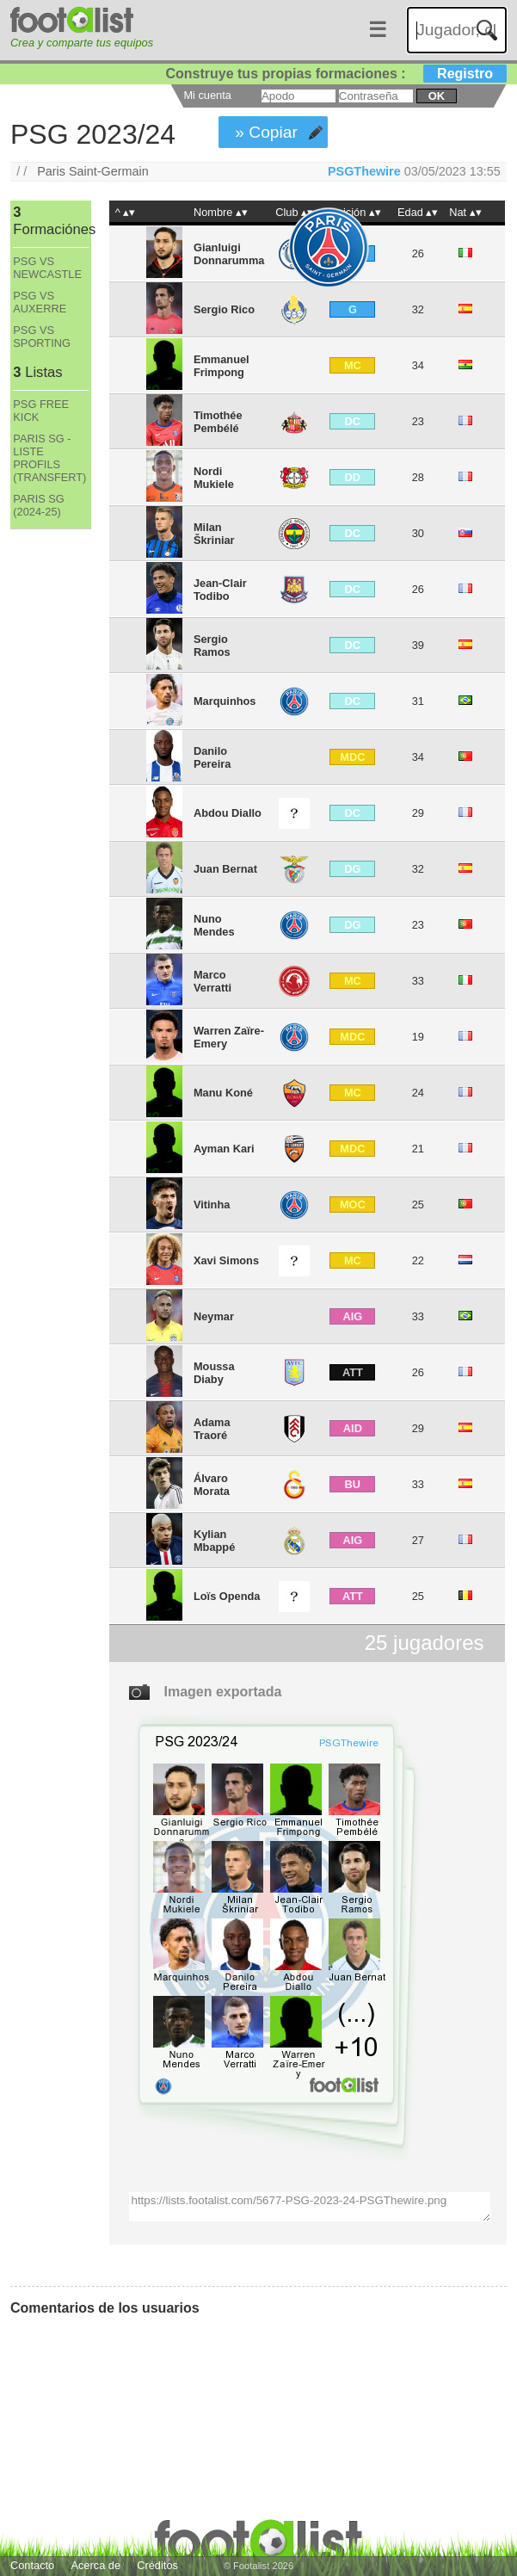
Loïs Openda (227, 1596)
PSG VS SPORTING (42, 336)
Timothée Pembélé (218, 422)
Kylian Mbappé (214, 1541)
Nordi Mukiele (214, 478)
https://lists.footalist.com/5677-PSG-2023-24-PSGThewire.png (309, 2206)
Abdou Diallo (228, 812)
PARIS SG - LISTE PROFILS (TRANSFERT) (49, 458)
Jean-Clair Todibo (220, 589)
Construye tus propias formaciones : (336, 73)
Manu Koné (223, 1092)
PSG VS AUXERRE (39, 302)
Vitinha (212, 1204)
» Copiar (266, 132)
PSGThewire (364, 171)
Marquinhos (225, 701)
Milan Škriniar (214, 534)
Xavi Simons (226, 1260)
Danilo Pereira (212, 757)
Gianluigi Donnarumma (229, 254)
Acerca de (95, 2565)
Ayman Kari (224, 1148)
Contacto (32, 2565)
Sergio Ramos (212, 645)
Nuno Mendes (214, 925)
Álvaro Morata (212, 1485)
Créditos (157, 2565)
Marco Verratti (212, 981)
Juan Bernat (225, 868)
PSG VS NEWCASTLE (47, 268)
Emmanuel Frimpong (221, 366)
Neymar (214, 1316)
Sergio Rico (224, 309)
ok (436, 96)
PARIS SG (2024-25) (39, 505)
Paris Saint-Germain (93, 171)
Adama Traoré (212, 1429)
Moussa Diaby (214, 1373)
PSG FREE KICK (41, 410)
